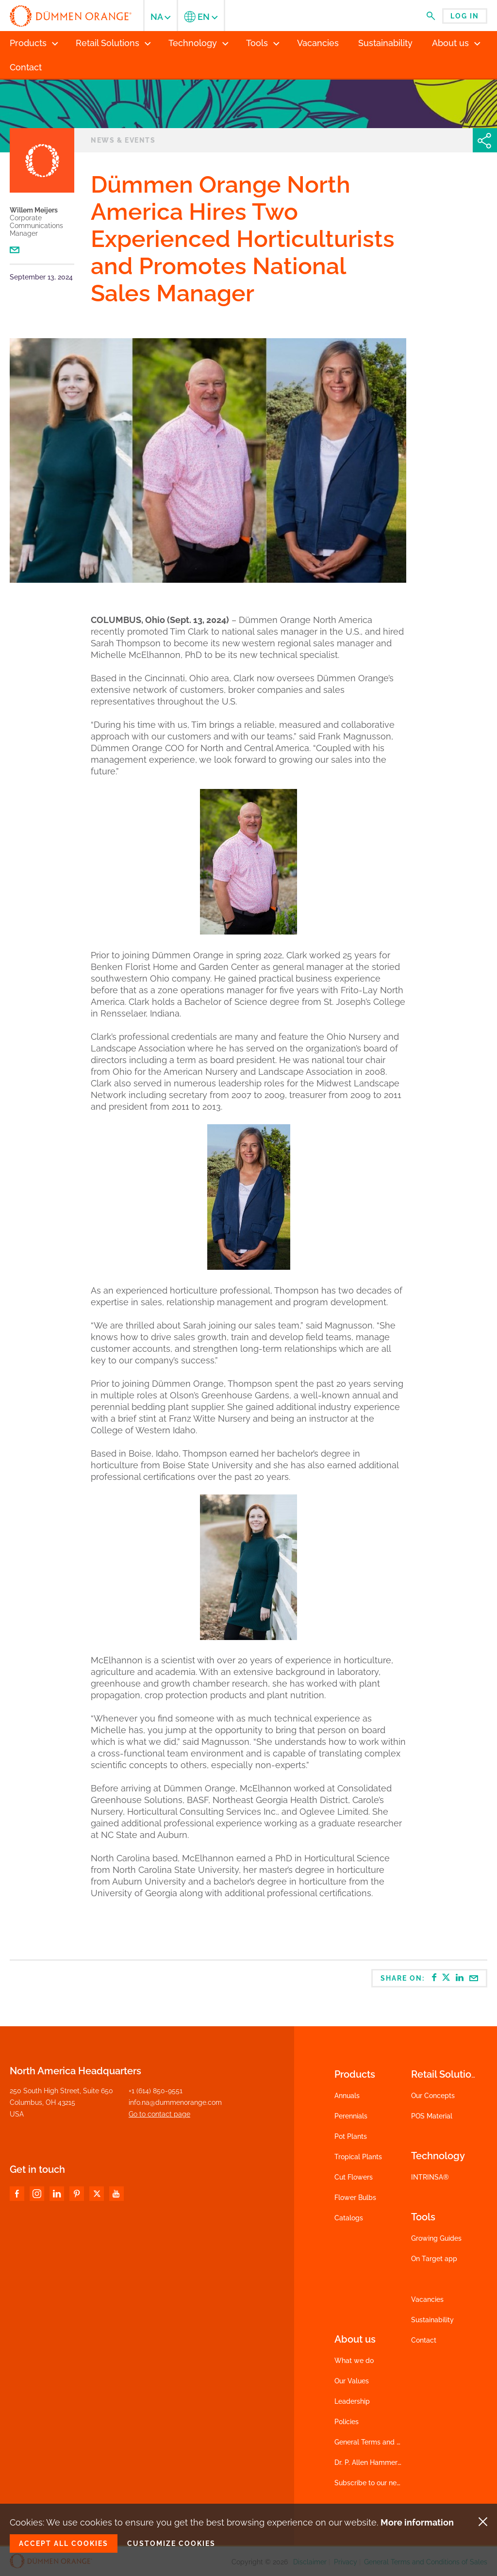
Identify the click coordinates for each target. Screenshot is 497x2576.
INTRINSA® (430, 2177)
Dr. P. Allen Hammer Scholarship (385, 2462)
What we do (354, 2360)
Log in (464, 16)
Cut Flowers (353, 2177)
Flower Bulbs (355, 2197)
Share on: (430, 1977)
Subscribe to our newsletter (378, 2483)
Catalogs (348, 2218)
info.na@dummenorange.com (175, 2102)
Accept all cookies (63, 2543)
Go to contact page (159, 2114)
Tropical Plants (358, 2157)
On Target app (434, 2259)
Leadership (352, 2401)
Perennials (350, 2116)
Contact (423, 2340)
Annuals (347, 2096)
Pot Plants (350, 2136)
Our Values (351, 2381)
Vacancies (427, 2299)
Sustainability (432, 2320)
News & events (123, 140)
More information (417, 2522)
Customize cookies (171, 2543)
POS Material (431, 2116)
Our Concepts (433, 2096)
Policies (346, 2422)
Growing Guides (436, 2238)
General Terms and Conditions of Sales (396, 2442)
